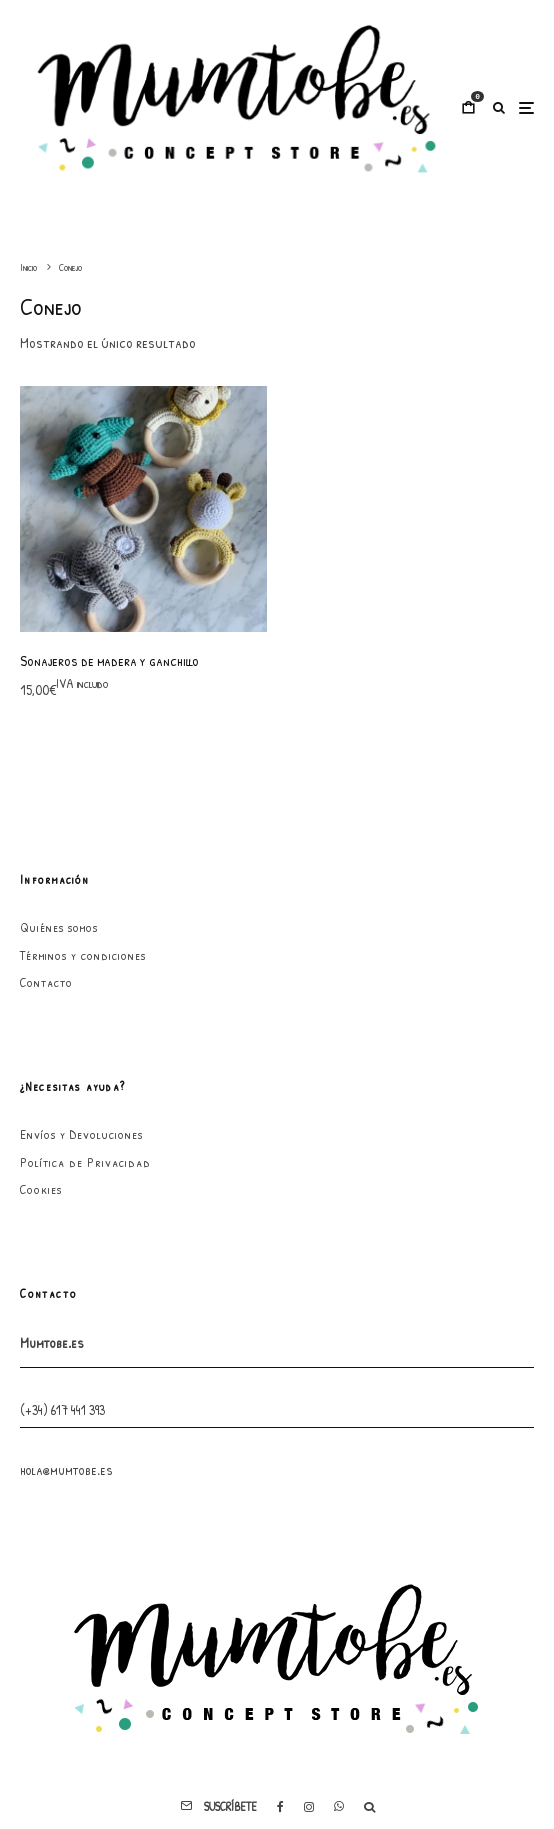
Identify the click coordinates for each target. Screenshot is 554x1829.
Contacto (46, 982)
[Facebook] (280, 1807)
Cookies (41, 1189)
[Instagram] (309, 1807)
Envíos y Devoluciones (81, 1134)
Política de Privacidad (85, 1162)
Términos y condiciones (83, 955)
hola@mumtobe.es (66, 1469)
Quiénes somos (59, 927)
